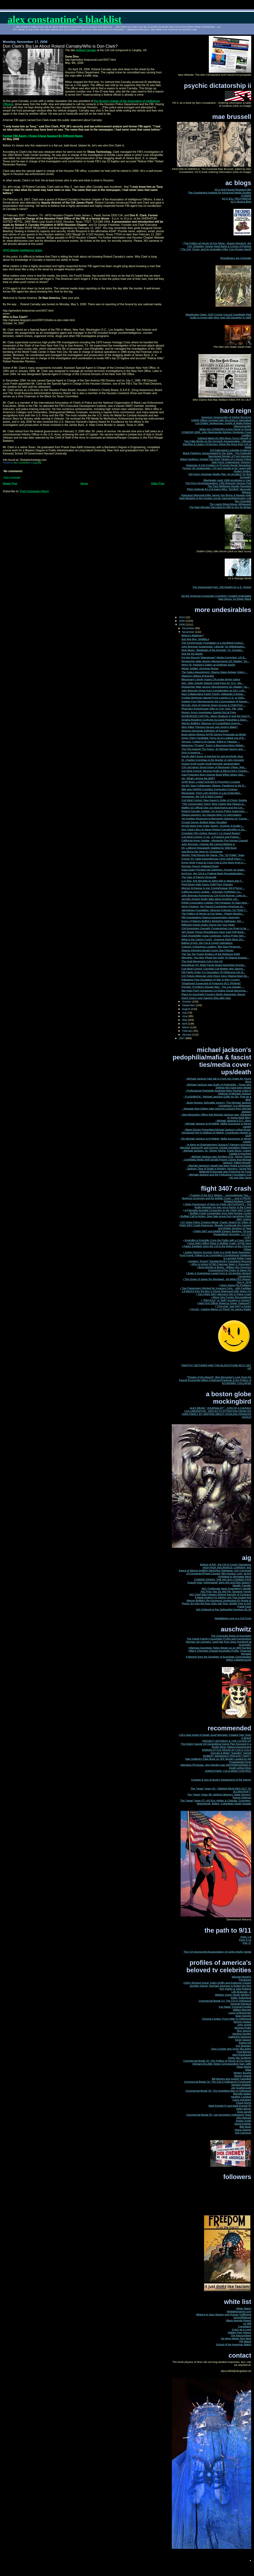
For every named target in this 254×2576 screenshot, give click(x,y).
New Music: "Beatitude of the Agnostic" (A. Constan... (212, 650)
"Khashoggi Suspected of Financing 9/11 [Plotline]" (211, 983)
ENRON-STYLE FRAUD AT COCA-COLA (226, 1749)
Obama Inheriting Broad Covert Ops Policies (207, 950)
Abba (248, 2069)
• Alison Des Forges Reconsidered (231, 1297)
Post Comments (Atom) (34, 491)
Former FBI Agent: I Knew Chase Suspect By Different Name (43, 135)
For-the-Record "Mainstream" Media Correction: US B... (214, 657)
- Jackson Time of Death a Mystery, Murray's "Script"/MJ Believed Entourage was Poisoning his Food (218, 1170)
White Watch (243, 2308)
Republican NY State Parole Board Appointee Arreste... (213, 964)
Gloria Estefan (242, 2123)
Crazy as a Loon (241, 2329)
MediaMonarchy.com (239, 2311)
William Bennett (242, 2009)
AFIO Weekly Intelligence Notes (22, 250)
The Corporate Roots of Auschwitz (231, 1635)
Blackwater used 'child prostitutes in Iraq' (227, 480)
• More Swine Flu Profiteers (235, 1285)
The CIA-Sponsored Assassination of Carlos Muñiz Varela (217, 1951)
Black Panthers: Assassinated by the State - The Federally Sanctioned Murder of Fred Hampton (217, 455)
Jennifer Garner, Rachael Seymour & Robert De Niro (220, 1985)
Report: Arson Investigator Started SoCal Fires (208, 712)
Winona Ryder (242, 2027)
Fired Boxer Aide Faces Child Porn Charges (207, 884)
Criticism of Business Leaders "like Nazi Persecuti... (211, 946)
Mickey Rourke (242, 2072)
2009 (182, 620)
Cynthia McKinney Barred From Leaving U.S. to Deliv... (213, 697)
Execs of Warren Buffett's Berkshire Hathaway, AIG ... (212, 921)
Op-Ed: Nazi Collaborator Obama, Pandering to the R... (213, 785)
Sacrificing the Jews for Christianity (201, 851)
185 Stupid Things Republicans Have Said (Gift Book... (213, 931)
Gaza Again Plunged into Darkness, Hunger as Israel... (213, 869)
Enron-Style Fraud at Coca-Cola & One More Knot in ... (213, 862)
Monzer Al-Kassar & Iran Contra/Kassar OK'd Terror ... (213, 888)
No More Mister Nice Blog (236, 2338)
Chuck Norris (243, 2102)
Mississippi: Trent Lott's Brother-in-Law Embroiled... (211, 792)
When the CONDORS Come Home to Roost (225, 429)
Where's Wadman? (192, 635)
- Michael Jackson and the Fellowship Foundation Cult (219, 1174)
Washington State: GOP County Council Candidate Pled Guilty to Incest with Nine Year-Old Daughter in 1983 (218, 316)
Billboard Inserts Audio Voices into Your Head (207, 924)
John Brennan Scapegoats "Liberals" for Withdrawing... (213, 646)
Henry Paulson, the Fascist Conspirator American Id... (212, 906)
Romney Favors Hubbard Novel (200, 866)
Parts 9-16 (245, 1939)
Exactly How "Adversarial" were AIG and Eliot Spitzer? (219, 1582)
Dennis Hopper (242, 2021)
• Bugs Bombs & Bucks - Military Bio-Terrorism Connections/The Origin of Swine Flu (224, 1269)
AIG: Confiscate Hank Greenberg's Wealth (226, 1588)
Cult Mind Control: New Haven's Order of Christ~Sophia (214, 800)
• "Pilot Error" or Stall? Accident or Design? (226, 1300)
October (187, 1001)
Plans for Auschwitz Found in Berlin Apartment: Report (213, 994)
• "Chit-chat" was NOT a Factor (233, 1306)
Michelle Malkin (242, 2093)
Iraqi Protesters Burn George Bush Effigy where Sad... (213, 774)
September (189, 1005)
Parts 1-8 (245, 1936)
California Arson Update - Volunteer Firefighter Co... (211, 891)
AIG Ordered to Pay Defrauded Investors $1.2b (223, 1609)
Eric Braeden (243, 2045)
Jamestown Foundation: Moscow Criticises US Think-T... (214, 910)
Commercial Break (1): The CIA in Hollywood (225, 2000)
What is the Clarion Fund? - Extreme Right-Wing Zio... (213, 939)
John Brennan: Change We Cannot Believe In (208, 844)
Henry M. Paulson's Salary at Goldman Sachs (208, 664)
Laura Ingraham (241, 2099)
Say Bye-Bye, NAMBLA (195, 639)
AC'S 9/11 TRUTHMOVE (236, 198)
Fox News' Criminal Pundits (235, 2006)
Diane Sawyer (243, 2129)
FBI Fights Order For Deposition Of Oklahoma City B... (213, 972)
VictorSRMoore (242, 2317)
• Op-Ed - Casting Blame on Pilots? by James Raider (220, 1309)
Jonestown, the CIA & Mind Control (201, 796)
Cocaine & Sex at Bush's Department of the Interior (221, 1779)
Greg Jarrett (244, 2111)
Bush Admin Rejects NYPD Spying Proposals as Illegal (213, 734)
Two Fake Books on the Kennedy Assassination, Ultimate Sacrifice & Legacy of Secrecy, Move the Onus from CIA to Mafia (217, 444)
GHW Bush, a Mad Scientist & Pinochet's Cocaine (210, 781)
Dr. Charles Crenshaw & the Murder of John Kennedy (212, 759)
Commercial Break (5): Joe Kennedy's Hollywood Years (218, 2114)
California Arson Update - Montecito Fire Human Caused (214, 840)
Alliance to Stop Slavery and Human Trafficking (223, 2314)
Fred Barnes (244, 2051)
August (186, 1008)
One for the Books (192, 653)
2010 (182, 617)
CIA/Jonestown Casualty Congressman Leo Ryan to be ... (215, 928)
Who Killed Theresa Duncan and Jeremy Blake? (209, 726)
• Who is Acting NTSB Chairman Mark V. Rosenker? (220, 1264)
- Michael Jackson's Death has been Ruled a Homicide (219, 1165)
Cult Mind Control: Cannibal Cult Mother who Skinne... (213, 968)
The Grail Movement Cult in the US (201, 961)
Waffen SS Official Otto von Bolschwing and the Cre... (212, 807)
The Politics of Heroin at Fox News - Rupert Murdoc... (212, 913)
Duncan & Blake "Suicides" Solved (231, 1752)
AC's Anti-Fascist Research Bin (233, 189)
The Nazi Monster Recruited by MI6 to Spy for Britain (220, 507)
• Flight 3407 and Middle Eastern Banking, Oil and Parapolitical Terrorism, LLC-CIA (222, 1233)
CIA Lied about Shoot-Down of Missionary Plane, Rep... (213, 767)
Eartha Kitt (245, 2042)
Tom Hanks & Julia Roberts (235, 1988)
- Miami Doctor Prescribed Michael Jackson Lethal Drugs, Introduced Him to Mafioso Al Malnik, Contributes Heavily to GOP (216, 1132)
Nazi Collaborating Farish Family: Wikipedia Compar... (213, 693)
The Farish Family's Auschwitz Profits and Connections (219, 1638)
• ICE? (247, 1237)
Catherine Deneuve (239, 2036)
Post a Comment (12, 477)
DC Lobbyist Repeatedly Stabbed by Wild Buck (209, 847)
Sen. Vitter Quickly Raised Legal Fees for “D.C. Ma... (212, 683)
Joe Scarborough (241, 2087)
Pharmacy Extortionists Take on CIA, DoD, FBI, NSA (212, 708)
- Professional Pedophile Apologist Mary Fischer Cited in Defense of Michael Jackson (218, 1092)
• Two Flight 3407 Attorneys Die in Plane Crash (223, 1294)
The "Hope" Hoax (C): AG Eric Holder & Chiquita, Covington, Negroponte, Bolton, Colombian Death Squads (215, 1802)
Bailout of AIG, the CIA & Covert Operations (206, 942)
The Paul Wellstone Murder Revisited (229, 486)
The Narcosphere (241, 2335)
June (185, 1016)
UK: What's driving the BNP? (198, 778)
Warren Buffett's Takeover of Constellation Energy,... (212, 723)
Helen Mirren (243, 2108)
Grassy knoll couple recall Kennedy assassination (210, 763)
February (187, 1030)
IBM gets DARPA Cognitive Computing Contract (209, 789)
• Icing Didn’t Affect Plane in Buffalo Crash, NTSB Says (219, 1243)
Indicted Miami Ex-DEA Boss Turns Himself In (224, 438)
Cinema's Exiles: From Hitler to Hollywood (226, 2018)
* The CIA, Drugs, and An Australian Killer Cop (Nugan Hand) (215, 249)
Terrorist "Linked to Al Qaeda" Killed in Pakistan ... (210, 741)
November (188, 631)
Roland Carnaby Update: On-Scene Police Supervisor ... (214, 811)
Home (84, 483)
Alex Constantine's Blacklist (65, 19)
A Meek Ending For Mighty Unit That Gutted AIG (223, 1597)
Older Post (157, 483)
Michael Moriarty (241, 1976)
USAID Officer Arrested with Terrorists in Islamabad (221, 420)
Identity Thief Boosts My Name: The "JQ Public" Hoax (212, 855)
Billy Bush (245, 2126)
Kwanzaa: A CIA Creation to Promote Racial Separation (218, 465)
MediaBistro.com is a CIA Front (233, 1618)
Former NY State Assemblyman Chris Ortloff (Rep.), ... (213, 858)
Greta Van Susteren (239, 2057)
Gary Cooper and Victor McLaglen (231, 2048)
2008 (182, 624)
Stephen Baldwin (241, 2084)
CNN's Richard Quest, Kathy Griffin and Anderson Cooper (217, 1982)
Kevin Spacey (243, 2039)
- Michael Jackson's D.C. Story (233, 1120)
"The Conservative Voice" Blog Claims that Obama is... (213, 803)
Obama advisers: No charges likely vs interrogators (211, 814)
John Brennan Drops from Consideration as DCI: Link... (213, 690)
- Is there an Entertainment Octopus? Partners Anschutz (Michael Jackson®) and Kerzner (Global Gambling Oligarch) (215, 1146)
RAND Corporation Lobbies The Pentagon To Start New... (215, 902)
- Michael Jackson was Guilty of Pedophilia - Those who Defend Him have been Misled (218, 1086)
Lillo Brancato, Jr (241, 1991)
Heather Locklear (241, 2096)
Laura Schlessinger (239, 2012)
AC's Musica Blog (241, 201)
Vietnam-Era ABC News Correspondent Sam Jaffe (221, 2063)
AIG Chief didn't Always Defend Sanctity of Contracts (220, 1594)
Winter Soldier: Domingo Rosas (199, 668)
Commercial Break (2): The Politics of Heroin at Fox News (217, 2060)
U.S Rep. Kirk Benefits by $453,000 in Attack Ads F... (212, 880)
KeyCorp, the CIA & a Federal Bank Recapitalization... (213, 873)
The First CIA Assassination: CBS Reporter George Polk (218, 483)
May (185, 1019)
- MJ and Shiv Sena (239, 1177)
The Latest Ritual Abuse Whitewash (230, 504)
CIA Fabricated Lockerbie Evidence (230, 450)
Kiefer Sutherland (241, 1997)
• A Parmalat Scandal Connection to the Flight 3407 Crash (217, 1210)
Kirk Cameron (243, 2132)
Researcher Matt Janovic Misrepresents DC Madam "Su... (215, 661)
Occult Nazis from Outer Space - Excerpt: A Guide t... (212, 825)
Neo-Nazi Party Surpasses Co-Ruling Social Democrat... (214, 990)
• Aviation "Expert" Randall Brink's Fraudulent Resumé (219, 1261)
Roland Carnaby (86, 50)
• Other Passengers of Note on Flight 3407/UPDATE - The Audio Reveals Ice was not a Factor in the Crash (217, 1206)
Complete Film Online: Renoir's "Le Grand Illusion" (211, 833)
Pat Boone (245, 1979)
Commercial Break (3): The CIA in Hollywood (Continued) (217, 2081)
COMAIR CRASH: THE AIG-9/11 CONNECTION (222, 1579)
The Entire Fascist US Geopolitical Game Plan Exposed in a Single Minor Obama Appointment (216, 1745)
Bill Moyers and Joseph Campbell (231, 2078)
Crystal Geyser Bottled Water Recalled (204, 822)
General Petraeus (240, 2003)
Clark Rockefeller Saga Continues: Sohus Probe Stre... (213, 935)
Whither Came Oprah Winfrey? (233, 1994)
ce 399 (247, 2323)
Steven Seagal (242, 2075)
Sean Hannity (243, 2015)
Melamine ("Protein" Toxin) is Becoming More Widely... (213, 745)
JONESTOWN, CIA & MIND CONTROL (228, 1770)
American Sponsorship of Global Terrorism (226, 417)
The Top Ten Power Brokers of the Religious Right (210, 954)
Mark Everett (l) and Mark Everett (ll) (229, 2105)
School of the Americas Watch (233, 2344)
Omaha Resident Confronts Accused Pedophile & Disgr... (214, 719)
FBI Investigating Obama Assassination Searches (210, 917)
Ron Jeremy (244, 2030)
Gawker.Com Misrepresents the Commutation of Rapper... (215, 701)
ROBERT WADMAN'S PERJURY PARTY (227, 1755)
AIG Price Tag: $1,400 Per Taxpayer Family (225, 1591)
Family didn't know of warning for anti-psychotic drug (212, 756)
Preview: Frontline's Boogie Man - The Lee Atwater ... (212, 986)
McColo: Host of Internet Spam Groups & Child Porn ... (213, 705)
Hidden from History (239, 2332)
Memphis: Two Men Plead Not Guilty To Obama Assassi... (215, 957)
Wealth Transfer (241, 1585)
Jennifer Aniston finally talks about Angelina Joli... (210, 898)
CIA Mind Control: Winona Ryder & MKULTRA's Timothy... (215, 770)
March (186, 1027)
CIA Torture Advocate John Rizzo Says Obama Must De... (215, 975)
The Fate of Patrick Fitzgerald (198, 877)
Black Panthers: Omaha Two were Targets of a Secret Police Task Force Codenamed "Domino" (215, 461)
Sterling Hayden (241, 2033)
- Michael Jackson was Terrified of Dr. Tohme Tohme (220, 1156)
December (188, 628)
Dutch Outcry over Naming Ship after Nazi (206, 997)
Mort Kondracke (241, 2054)
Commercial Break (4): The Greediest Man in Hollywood (218, 2090)
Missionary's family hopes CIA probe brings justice (210, 679)
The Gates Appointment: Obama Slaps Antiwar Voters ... (214, 672)
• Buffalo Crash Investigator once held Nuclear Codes (220, 1213)
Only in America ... (192, 752)
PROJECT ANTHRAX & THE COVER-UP (226, 1740)
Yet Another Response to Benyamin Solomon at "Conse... (215, 818)
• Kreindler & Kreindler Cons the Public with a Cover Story (217, 1240)
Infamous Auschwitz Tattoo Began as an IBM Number (220, 1647)
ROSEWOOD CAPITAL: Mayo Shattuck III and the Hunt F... (216, 716)
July (185, 1012)
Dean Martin (244, 2066)
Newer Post (10, 483)
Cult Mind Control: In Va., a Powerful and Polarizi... (211, 836)
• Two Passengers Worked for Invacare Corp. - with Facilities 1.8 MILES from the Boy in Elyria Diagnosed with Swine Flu (215, 1290)
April (185, 1023)
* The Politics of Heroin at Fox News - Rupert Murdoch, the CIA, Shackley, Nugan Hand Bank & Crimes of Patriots (216, 245)
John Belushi (243, 2117)
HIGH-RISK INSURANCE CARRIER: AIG (227, 1567)
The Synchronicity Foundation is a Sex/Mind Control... (212, 642)
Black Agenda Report (238, 2320)
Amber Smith (243, 2120)
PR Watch (245, 2341)
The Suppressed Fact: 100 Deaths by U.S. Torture (221, 587)
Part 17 (247, 1942)
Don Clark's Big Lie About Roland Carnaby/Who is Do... (213, 829)
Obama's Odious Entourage (197, 675)
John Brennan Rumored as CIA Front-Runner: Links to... (214, 895)
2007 (182, 1038)
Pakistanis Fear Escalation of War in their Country (210, 979)
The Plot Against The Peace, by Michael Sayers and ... (213, 749)
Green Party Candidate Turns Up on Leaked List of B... (213, 737)
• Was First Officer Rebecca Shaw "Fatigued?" (224, 1303)
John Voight (244, 2024)
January (187, 1034)
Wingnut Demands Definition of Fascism (204, 730)
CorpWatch (244, 2326)
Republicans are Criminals (235, 258)
